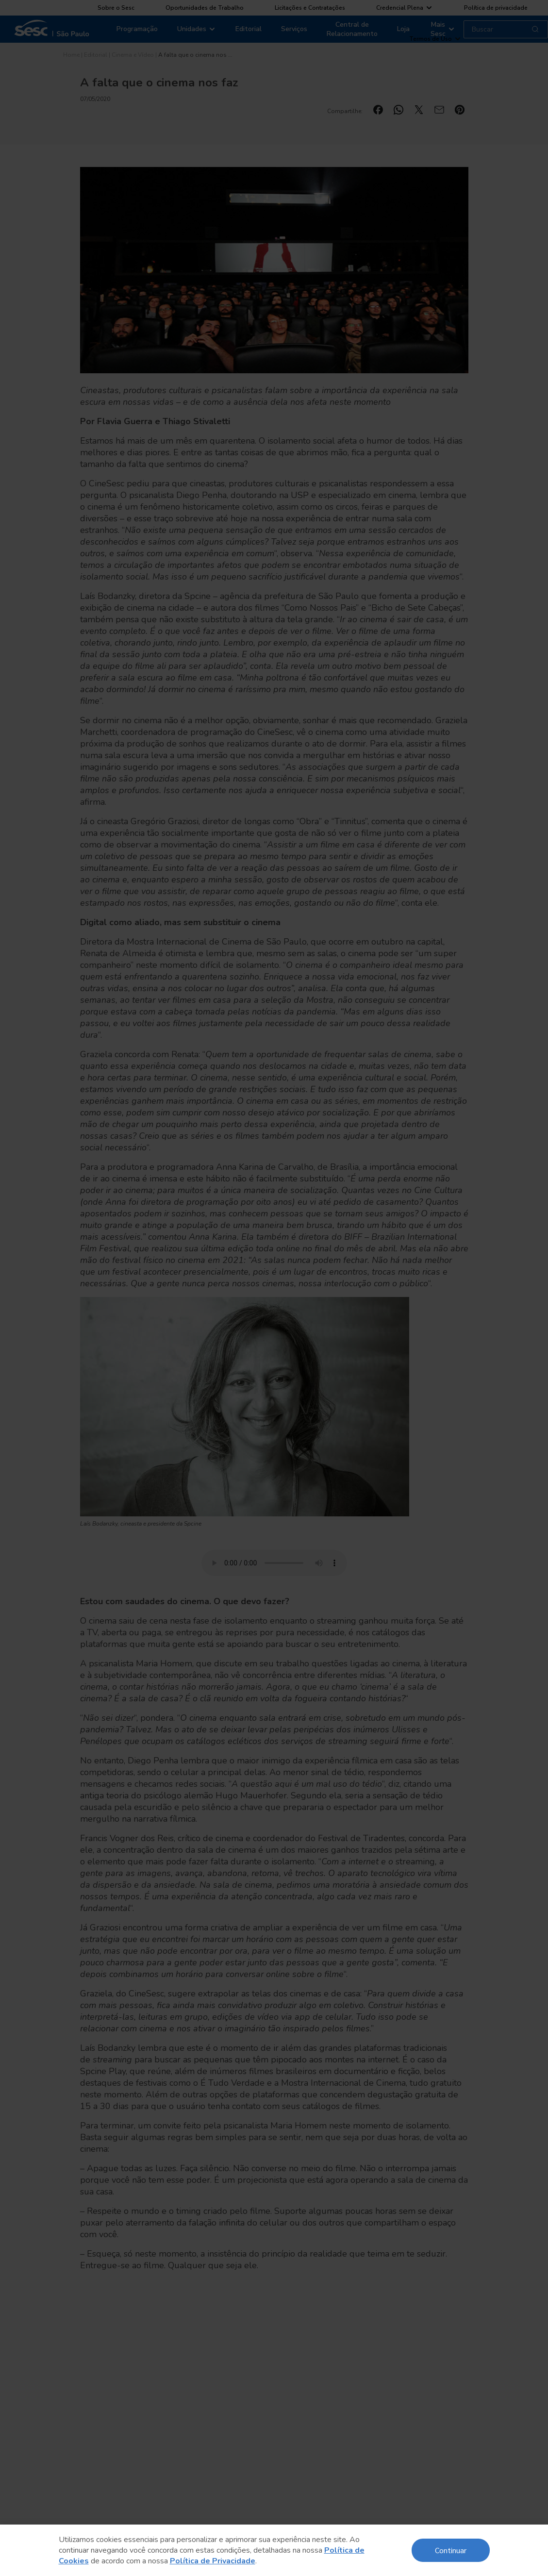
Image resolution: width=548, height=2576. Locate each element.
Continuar (450, 2550)
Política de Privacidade (212, 2561)
